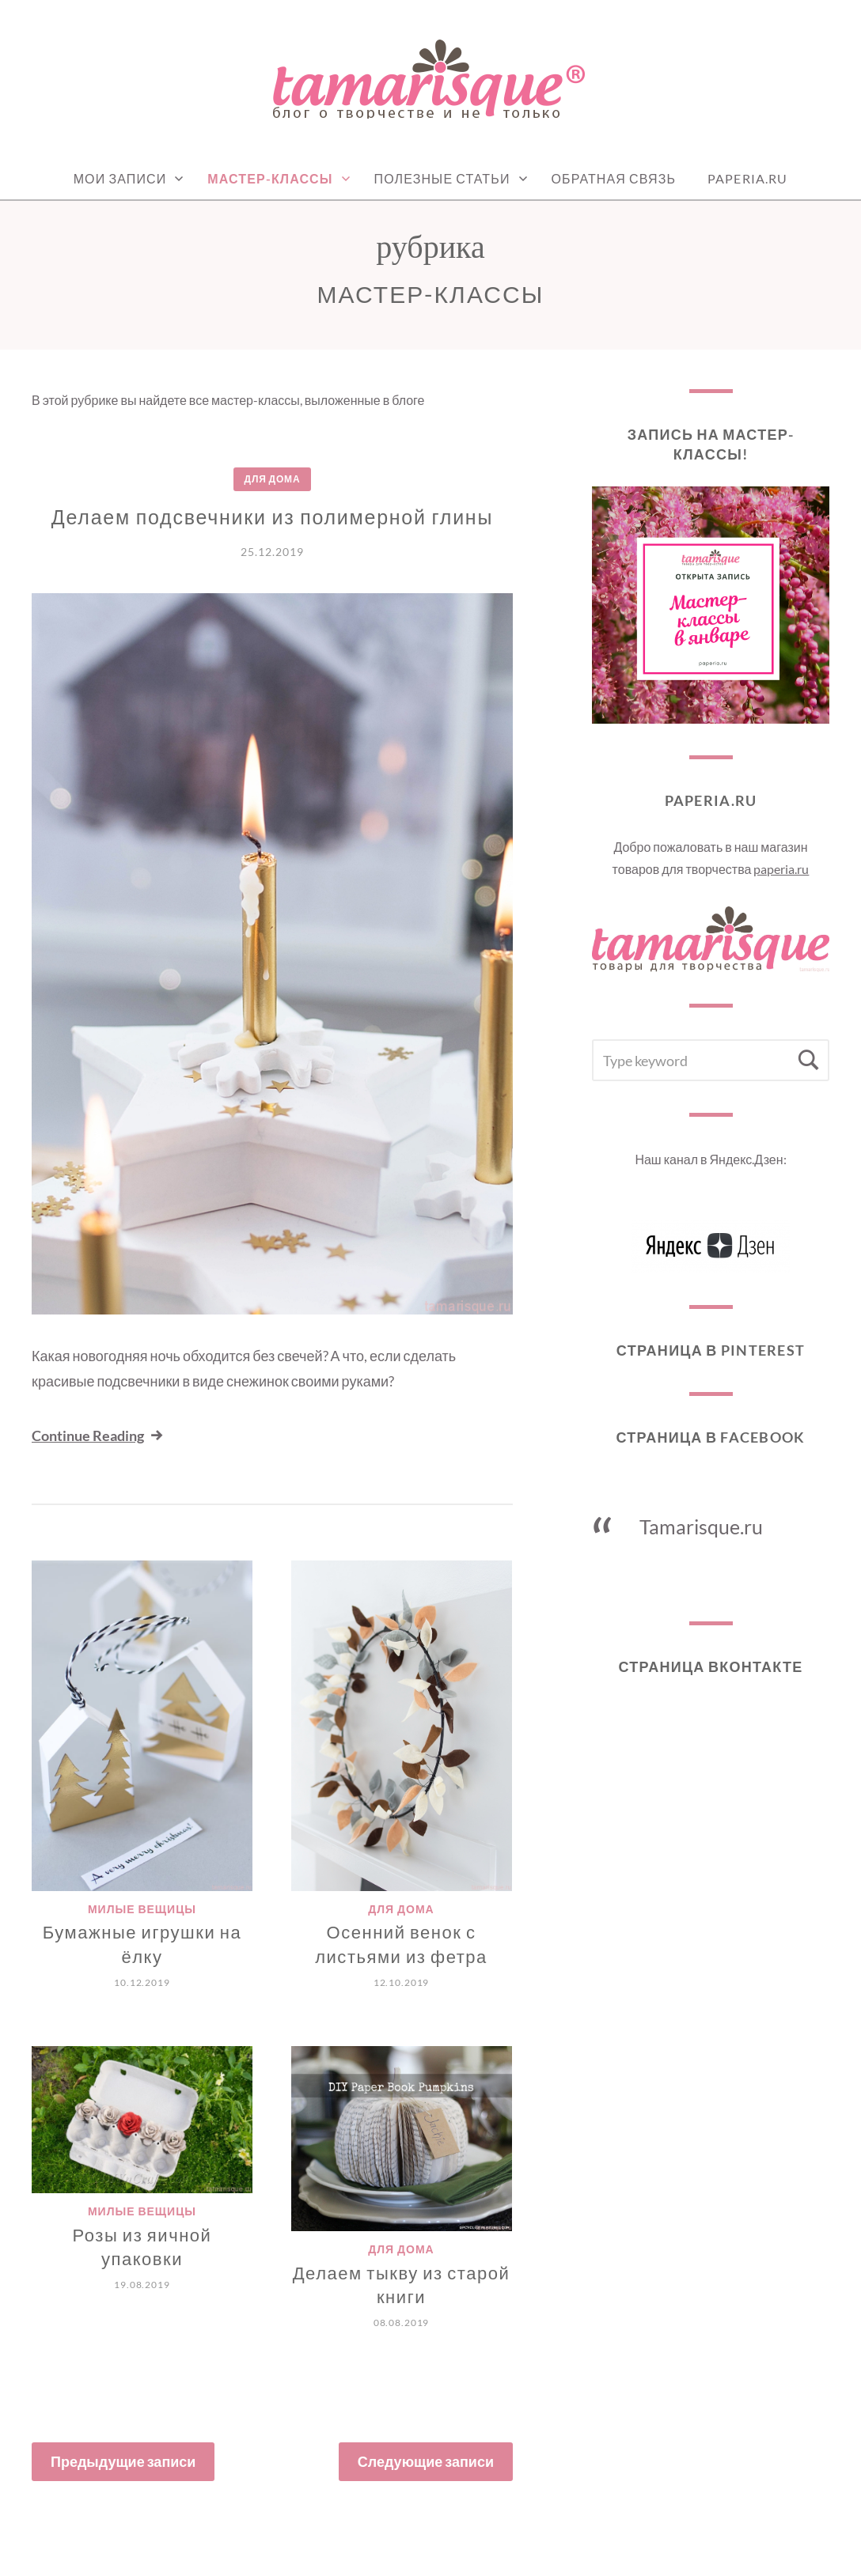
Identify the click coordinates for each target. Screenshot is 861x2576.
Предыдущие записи (123, 2461)
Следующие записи (426, 2461)
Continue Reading (98, 1435)
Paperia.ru (747, 178)
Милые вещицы (142, 1909)
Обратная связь (614, 178)
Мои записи (120, 178)
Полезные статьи (442, 178)
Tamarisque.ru (701, 1526)
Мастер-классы (269, 178)
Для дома (273, 479)
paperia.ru (781, 868)
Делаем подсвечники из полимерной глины (272, 516)
